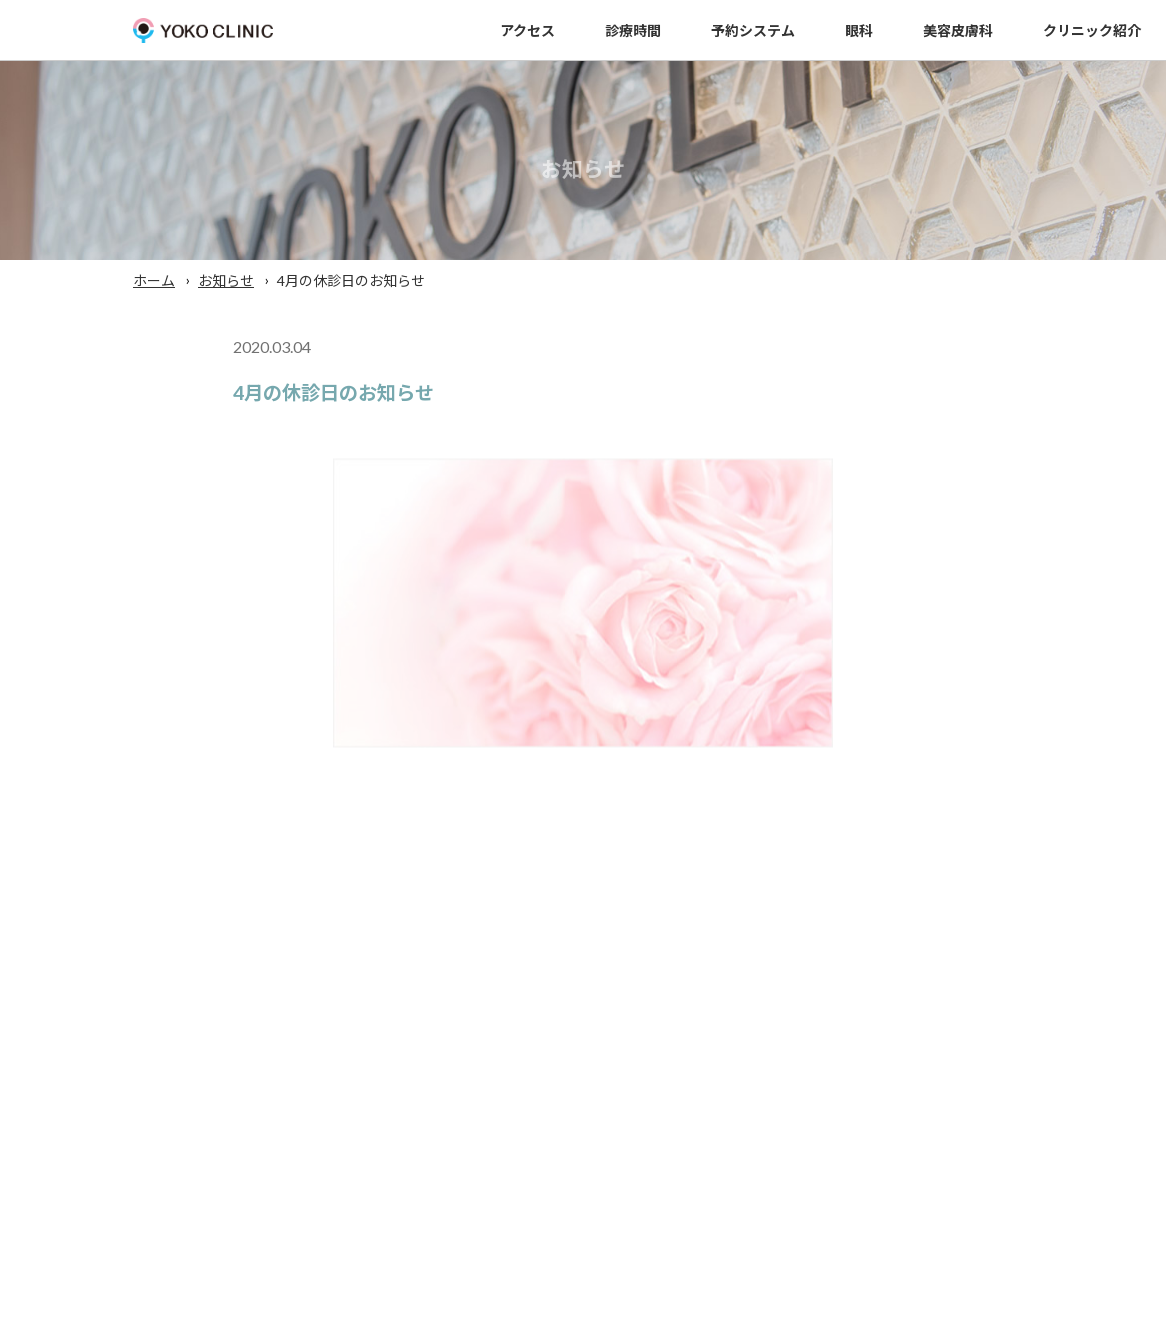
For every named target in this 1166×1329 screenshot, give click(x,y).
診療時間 (633, 30)
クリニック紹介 (1092, 30)
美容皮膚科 (958, 30)
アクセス (527, 30)
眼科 (859, 30)
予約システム (753, 30)
